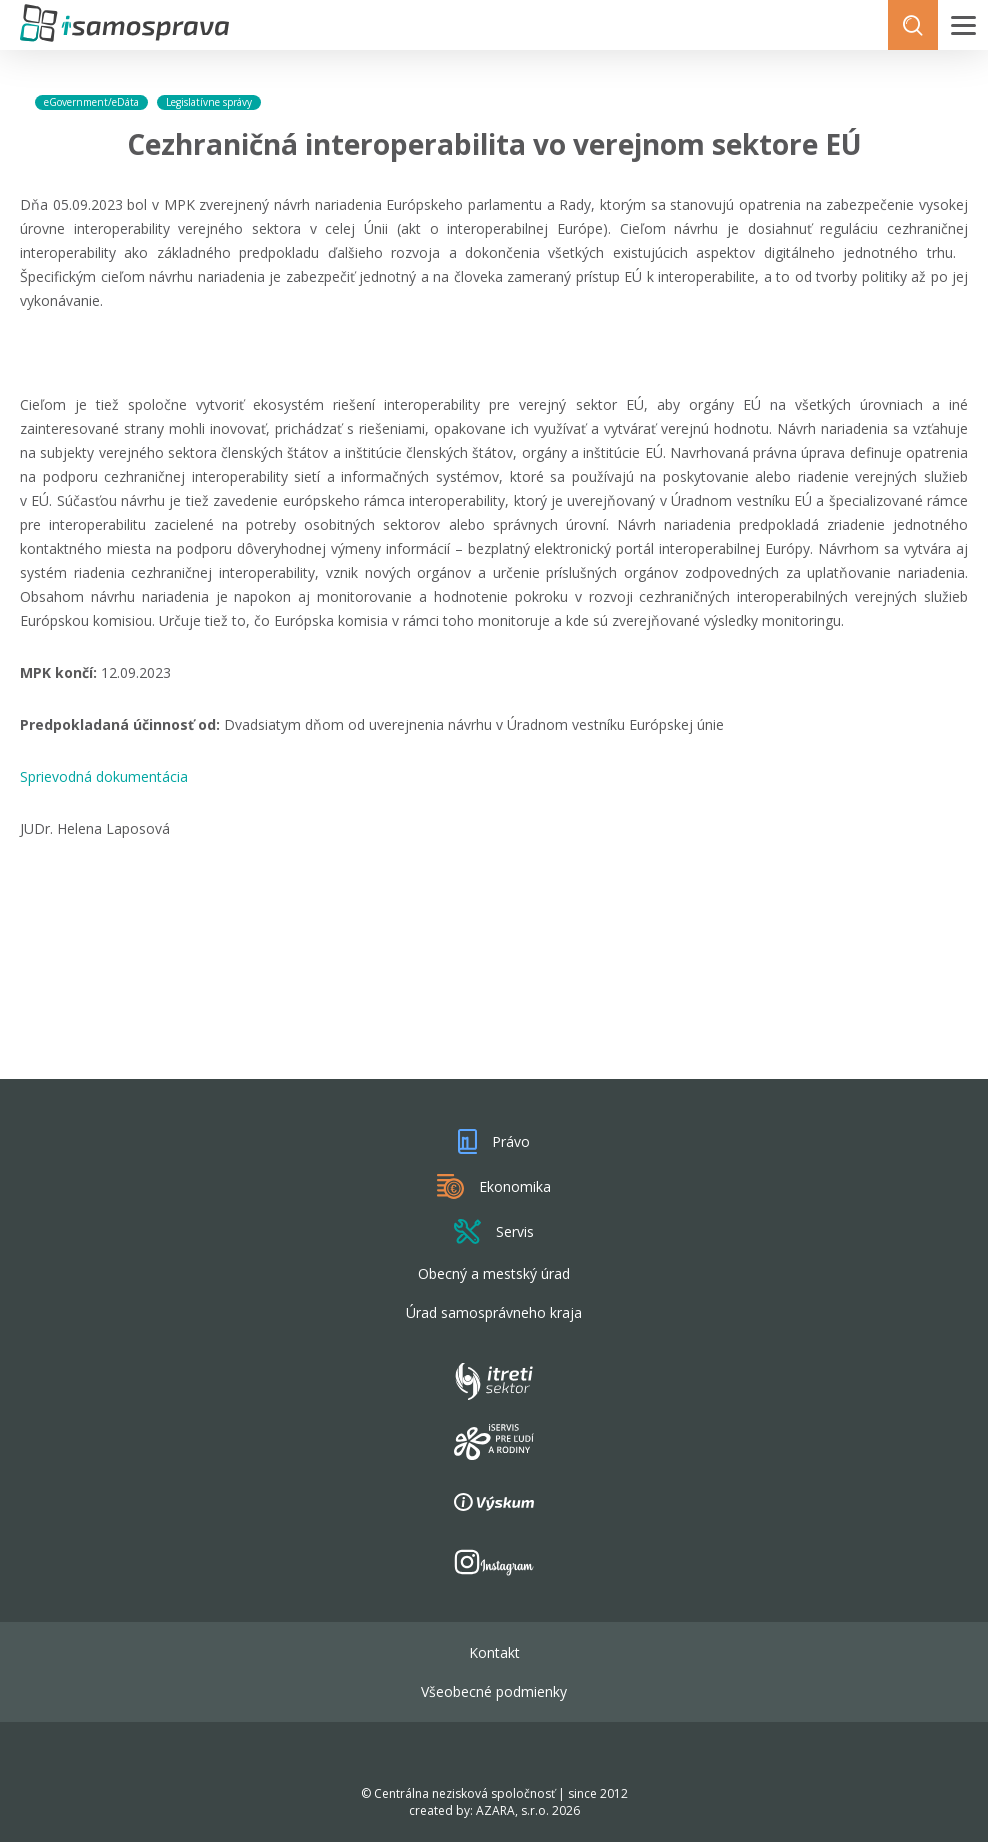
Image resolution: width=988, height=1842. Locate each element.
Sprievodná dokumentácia (104, 776)
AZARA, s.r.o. (512, 1810)
